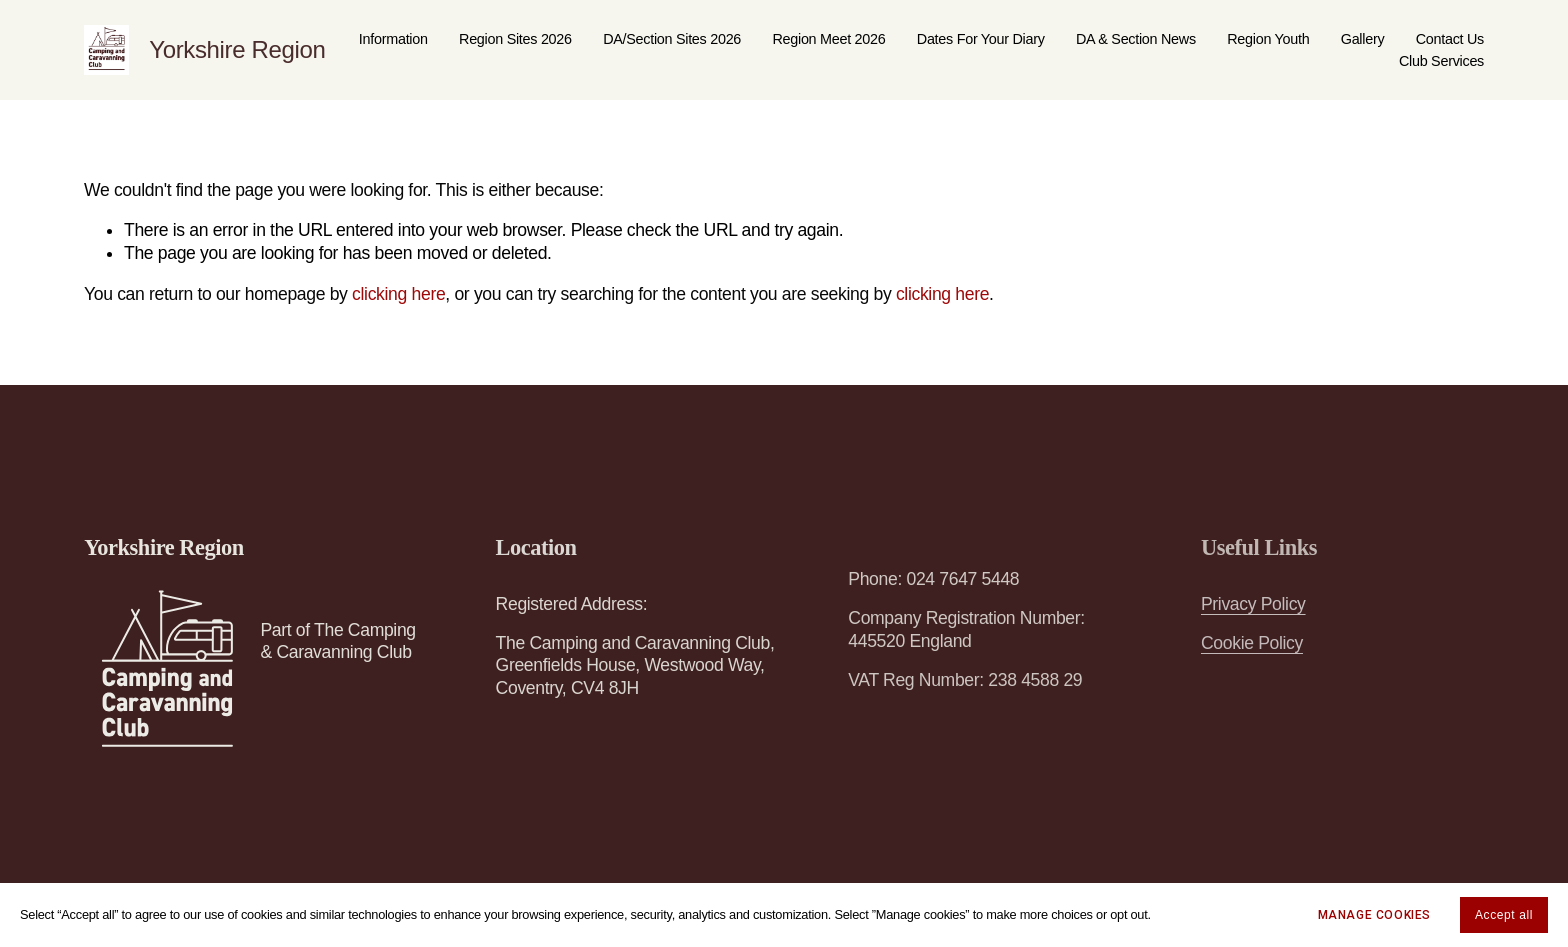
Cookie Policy (1252, 643)
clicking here (398, 294)
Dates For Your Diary (981, 39)
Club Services (1441, 61)
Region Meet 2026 (828, 39)
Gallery (1363, 39)
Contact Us (1450, 39)
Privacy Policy (1253, 604)
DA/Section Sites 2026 (672, 39)
